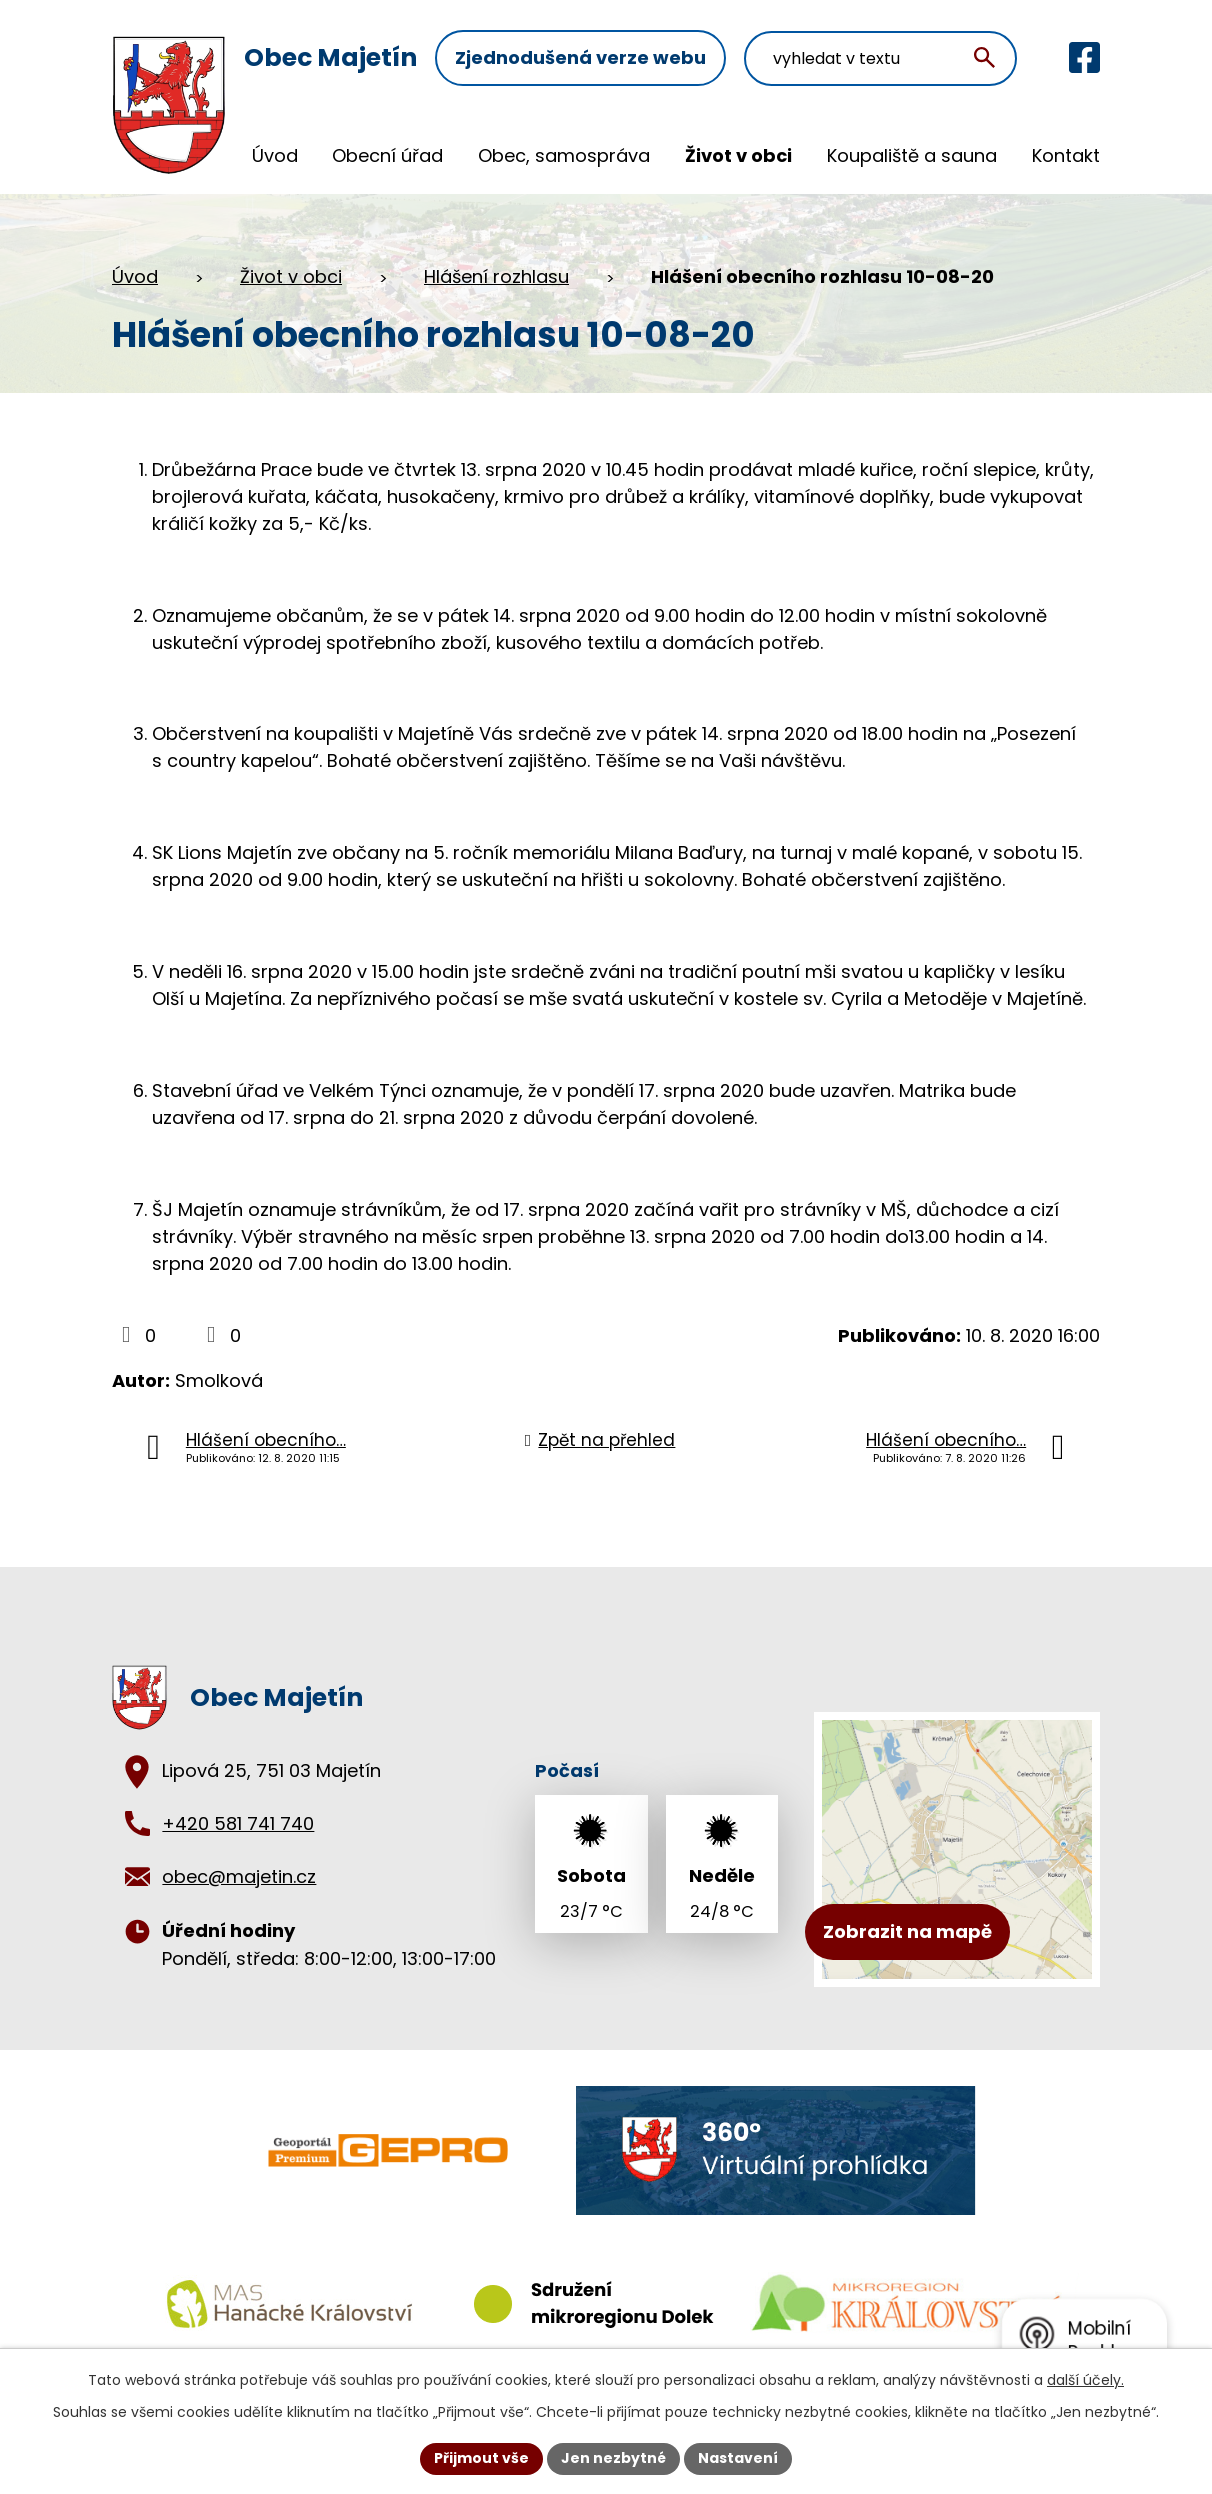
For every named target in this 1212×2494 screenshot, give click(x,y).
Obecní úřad (387, 155)
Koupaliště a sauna (912, 155)
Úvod (275, 155)
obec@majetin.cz (239, 1876)
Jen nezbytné (613, 2458)
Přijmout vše (481, 2458)
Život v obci (738, 155)
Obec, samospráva (564, 155)
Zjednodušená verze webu (580, 57)
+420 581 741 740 (238, 1823)
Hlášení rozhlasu (496, 276)
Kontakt (1066, 155)
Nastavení (738, 2458)
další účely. (1085, 2380)
